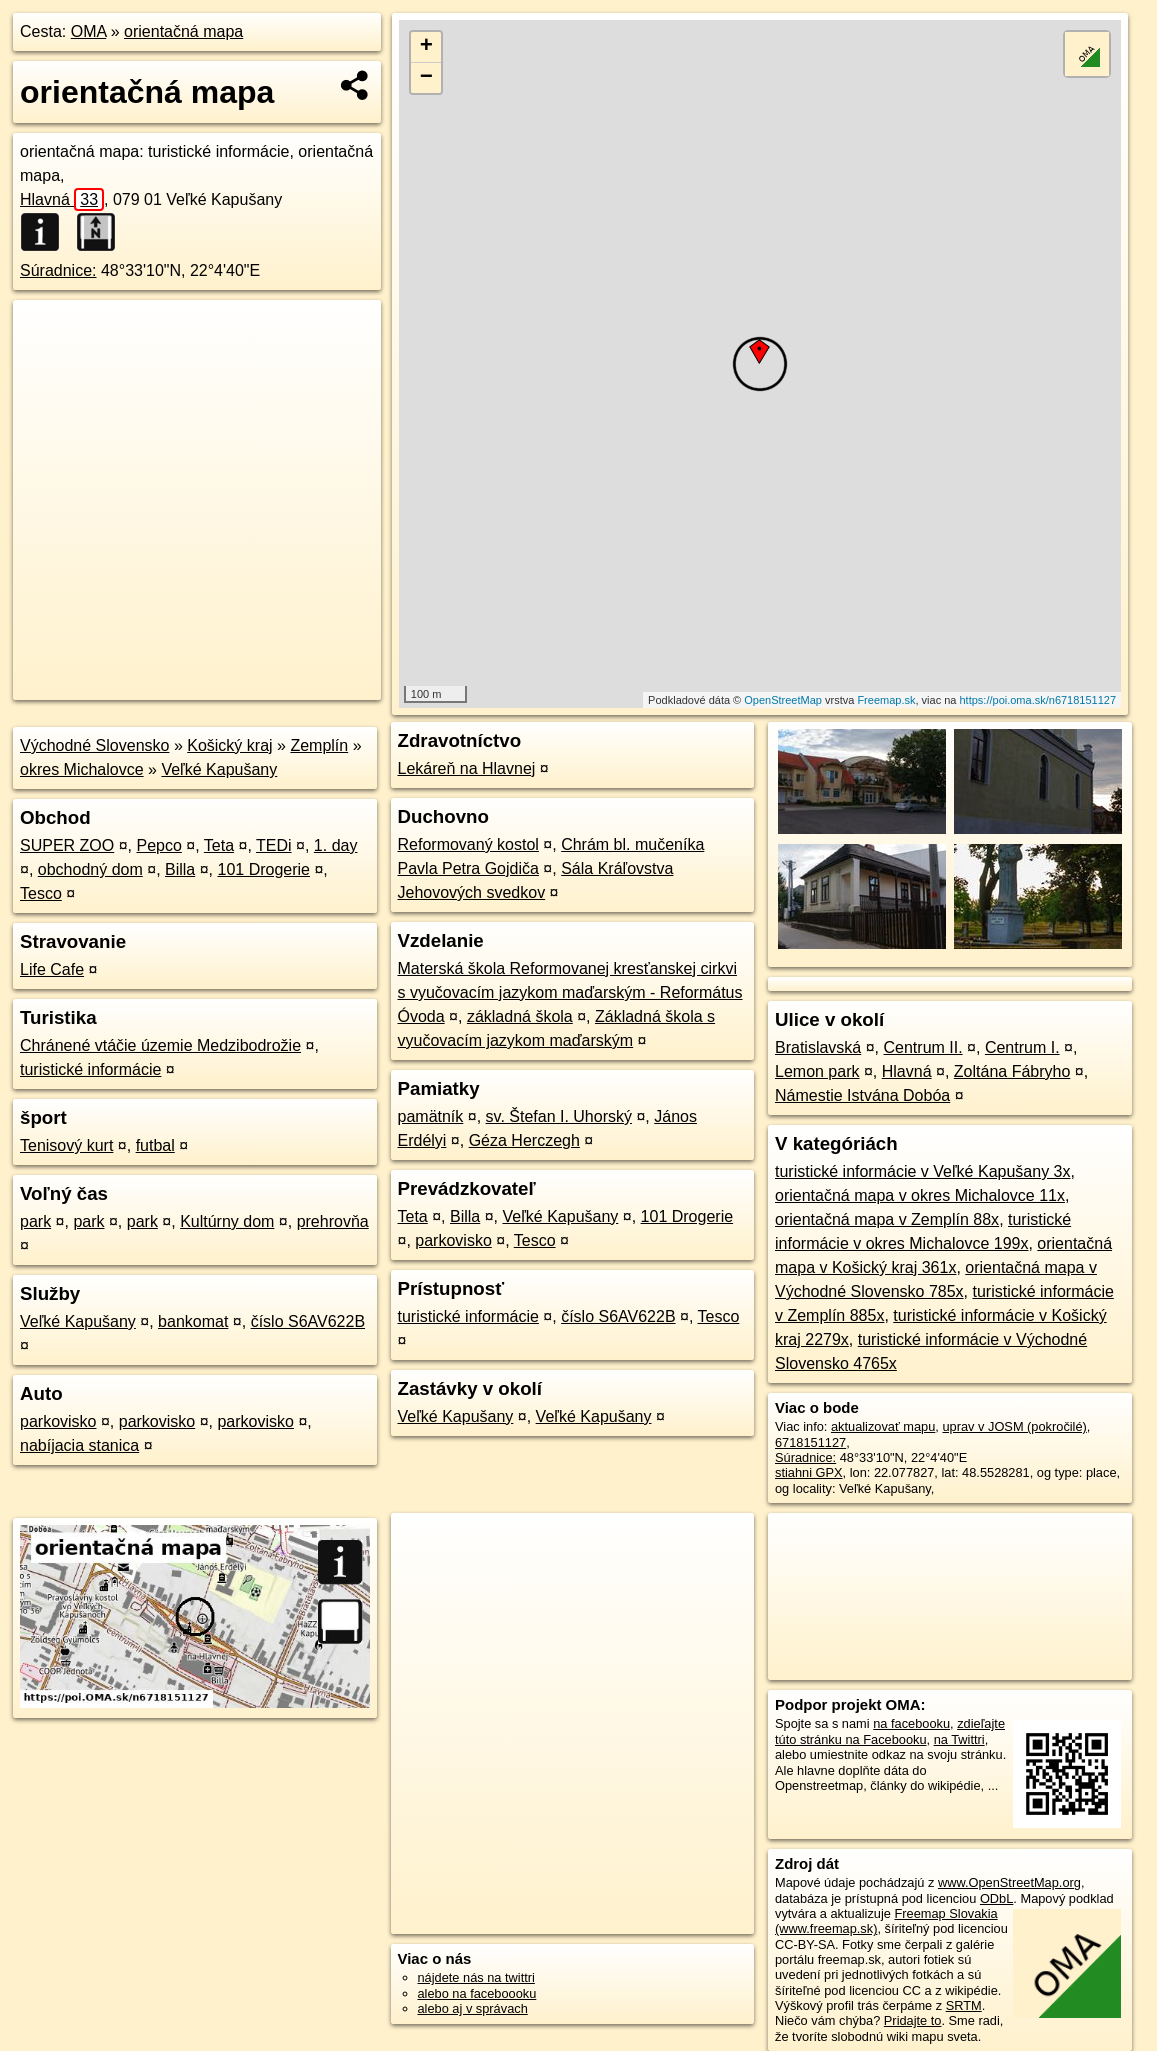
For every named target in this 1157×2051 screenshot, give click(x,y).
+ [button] (426, 47)
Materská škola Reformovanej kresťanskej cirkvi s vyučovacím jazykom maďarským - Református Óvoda (570, 992)
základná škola (520, 1016)
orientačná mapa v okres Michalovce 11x (920, 1195)
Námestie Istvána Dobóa (862, 1095)
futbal (155, 1145)
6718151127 (810, 1442)
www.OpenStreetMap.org (1009, 1882)
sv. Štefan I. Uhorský (559, 1116)
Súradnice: (58, 270)
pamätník (431, 1116)
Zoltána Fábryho (1012, 1071)
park (35, 1221)
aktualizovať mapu (883, 1426)
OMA (89, 31)
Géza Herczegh (524, 1140)
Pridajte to (913, 2020)
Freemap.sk (886, 700)
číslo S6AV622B (308, 1321)
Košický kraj (229, 745)
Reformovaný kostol (468, 844)
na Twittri (959, 1739)
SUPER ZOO (67, 845)
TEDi (274, 845)
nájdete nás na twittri (476, 1977)
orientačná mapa (183, 31)
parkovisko (58, 1421)
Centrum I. (1022, 1047)
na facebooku (911, 1723)
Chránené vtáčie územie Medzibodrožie (160, 1045)
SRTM (964, 2005)
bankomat (193, 1321)
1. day (336, 845)
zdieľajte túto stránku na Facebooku (890, 1731)
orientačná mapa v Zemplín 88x (887, 1219)
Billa (180, 869)
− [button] (426, 78)
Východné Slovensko (94, 745)
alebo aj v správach (473, 2008)
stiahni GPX (809, 1472)
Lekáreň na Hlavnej (467, 768)
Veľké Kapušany (219, 769)
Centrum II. (923, 1047)
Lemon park (817, 1071)
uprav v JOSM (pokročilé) (1014, 1426)
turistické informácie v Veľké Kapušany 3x (922, 1171)
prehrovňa (333, 1221)
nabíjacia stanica (79, 1445)
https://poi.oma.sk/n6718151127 (1038, 700)
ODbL (996, 1898)
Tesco (41, 893)
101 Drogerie (264, 869)
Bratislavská (818, 1047)
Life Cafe (52, 969)
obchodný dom (90, 869)
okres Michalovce (82, 769)
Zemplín (319, 745)
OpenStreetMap (783, 700)
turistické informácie (90, 1069)
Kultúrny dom (227, 1221)
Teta (219, 845)
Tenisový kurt (66, 1145)
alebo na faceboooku (477, 1993)
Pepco (158, 845)
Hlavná (62, 199)
